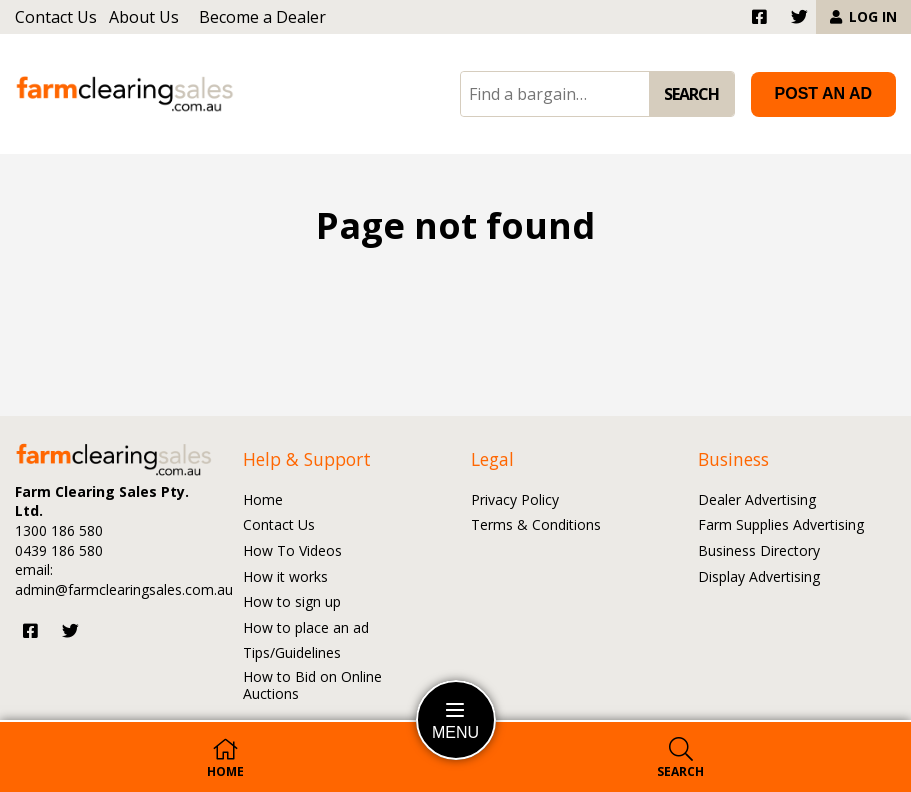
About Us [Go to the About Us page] (144, 17)
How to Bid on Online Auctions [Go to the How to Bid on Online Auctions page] (312, 686)
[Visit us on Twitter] (70, 630)
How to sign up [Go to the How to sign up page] (292, 602)
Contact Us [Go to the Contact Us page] (56, 17)
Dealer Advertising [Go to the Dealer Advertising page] (757, 500)
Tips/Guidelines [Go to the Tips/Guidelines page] (292, 653)
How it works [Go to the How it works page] (285, 577)
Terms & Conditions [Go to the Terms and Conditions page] (536, 525)
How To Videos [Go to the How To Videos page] (292, 551)
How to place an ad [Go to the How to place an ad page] (306, 628)
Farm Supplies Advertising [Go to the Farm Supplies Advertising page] (781, 525)
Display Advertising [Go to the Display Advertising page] (759, 577)
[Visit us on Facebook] (30, 630)
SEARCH (691, 94)
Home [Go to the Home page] (263, 500)
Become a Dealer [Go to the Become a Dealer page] (262, 17)
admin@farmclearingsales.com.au (124, 589)
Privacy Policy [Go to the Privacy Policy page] (515, 500)
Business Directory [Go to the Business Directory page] (759, 551)
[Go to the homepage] (125, 94)
